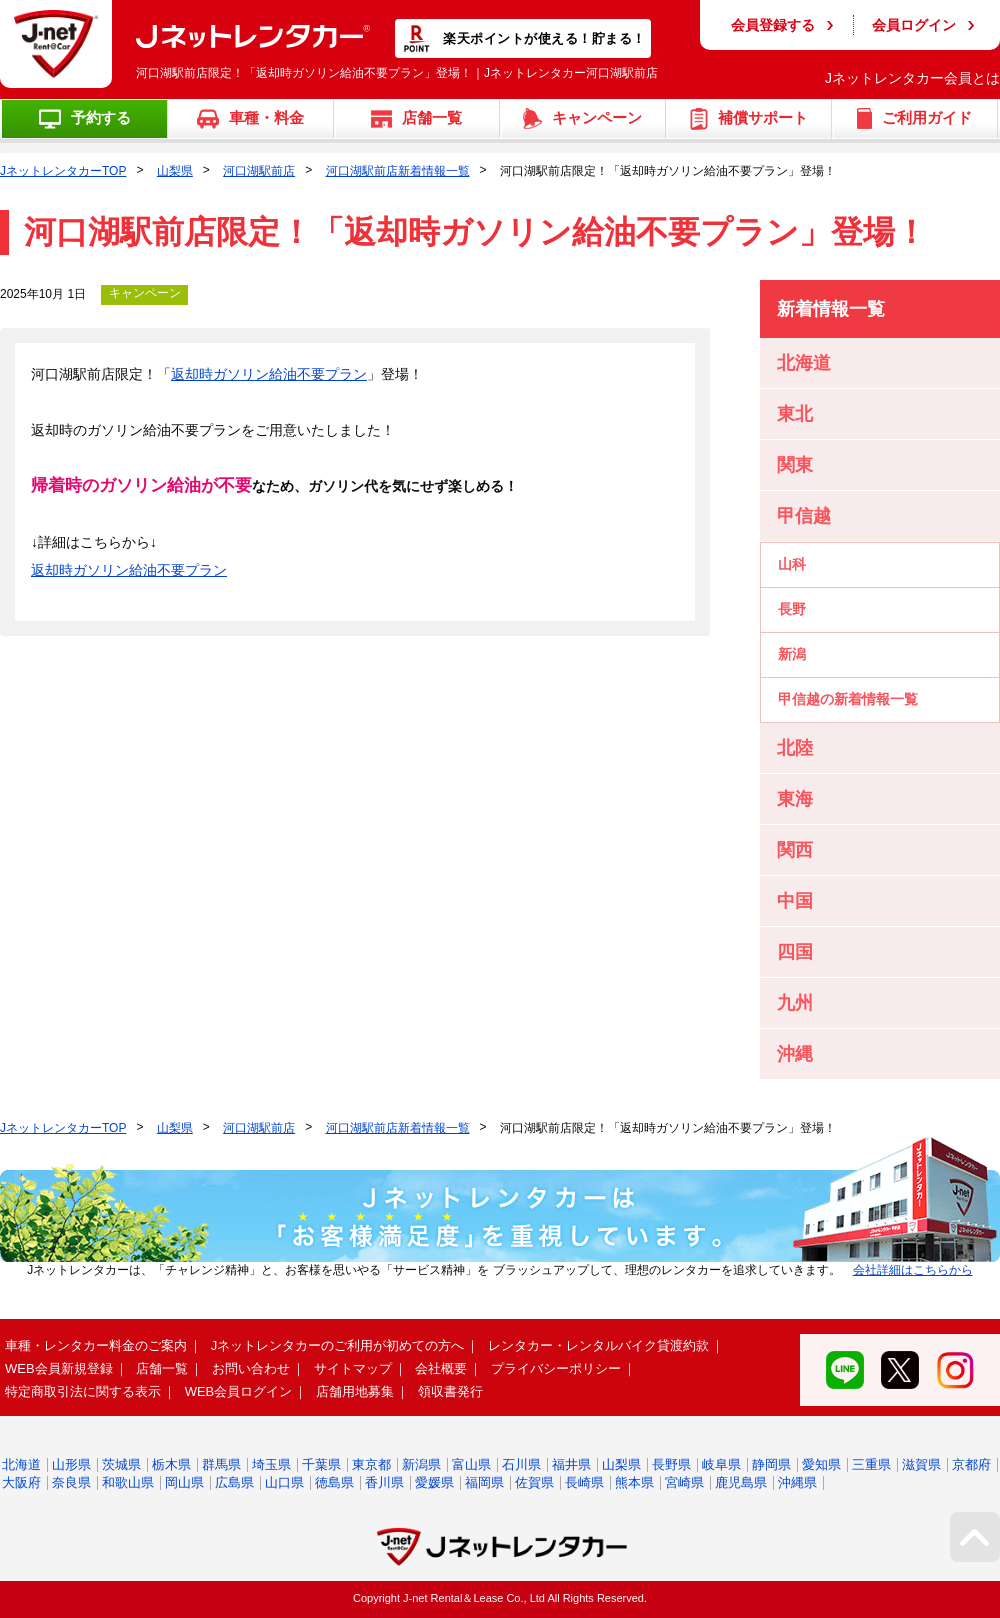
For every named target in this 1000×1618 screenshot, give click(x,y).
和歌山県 (128, 1482)
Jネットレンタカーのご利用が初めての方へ (338, 1345)
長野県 (671, 1464)
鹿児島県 (741, 1482)
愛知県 (821, 1464)
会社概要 (441, 1368)
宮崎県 (684, 1482)
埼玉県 (271, 1464)
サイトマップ (353, 1368)
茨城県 (121, 1464)
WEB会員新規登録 (59, 1368)
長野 (792, 609)
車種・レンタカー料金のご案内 (96, 1345)
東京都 (371, 1464)
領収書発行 (450, 1391)
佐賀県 (534, 1482)
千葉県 (321, 1464)
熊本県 (634, 1482)
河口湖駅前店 (259, 171)
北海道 (21, 1464)
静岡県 (771, 1464)
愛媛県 (434, 1482)
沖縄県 (797, 1482)
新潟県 (421, 1464)
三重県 (871, 1464)
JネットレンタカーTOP (63, 171)
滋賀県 (921, 1464)
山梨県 (175, 171)
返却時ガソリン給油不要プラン (269, 374)
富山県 (471, 1464)
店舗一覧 (162, 1368)
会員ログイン (914, 25)
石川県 (521, 1464)
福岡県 (484, 1482)
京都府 (971, 1464)
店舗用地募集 (355, 1391)
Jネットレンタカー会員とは (912, 78)
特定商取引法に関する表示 (83, 1391)
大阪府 (21, 1482)
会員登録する (773, 25)
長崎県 (584, 1482)
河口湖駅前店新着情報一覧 (398, 171)
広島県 (234, 1482)
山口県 (284, 1482)
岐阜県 (721, 1464)
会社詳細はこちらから (913, 1270)
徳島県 (334, 1482)
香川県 (384, 1482)
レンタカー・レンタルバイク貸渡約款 (598, 1345)
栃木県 (171, 1464)
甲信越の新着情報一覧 (848, 699)
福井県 (571, 1464)
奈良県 (71, 1482)
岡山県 (184, 1482)
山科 (792, 564)
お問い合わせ (251, 1368)
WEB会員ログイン (239, 1391)
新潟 (792, 654)
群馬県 (221, 1464)
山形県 (71, 1464)
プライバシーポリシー (556, 1368)
